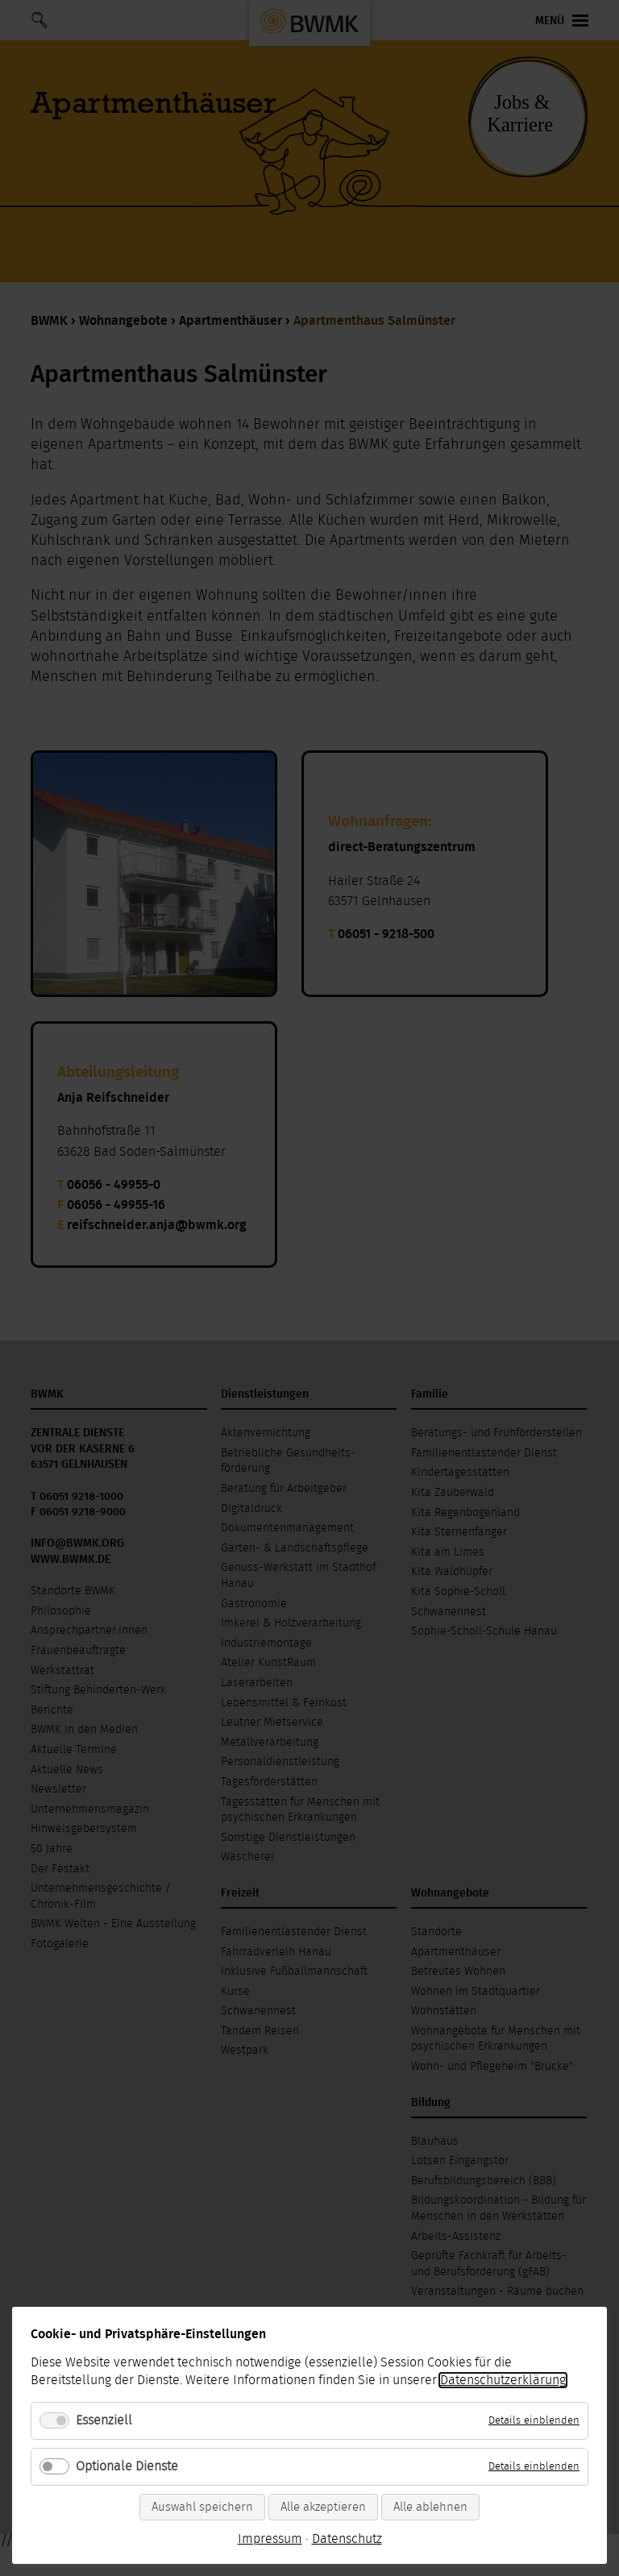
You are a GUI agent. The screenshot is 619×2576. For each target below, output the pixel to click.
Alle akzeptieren (323, 2507)
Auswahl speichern (202, 2507)
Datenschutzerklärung (503, 2380)
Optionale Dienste (127, 2466)
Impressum (270, 2538)
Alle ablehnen (430, 2507)
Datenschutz (347, 2538)
